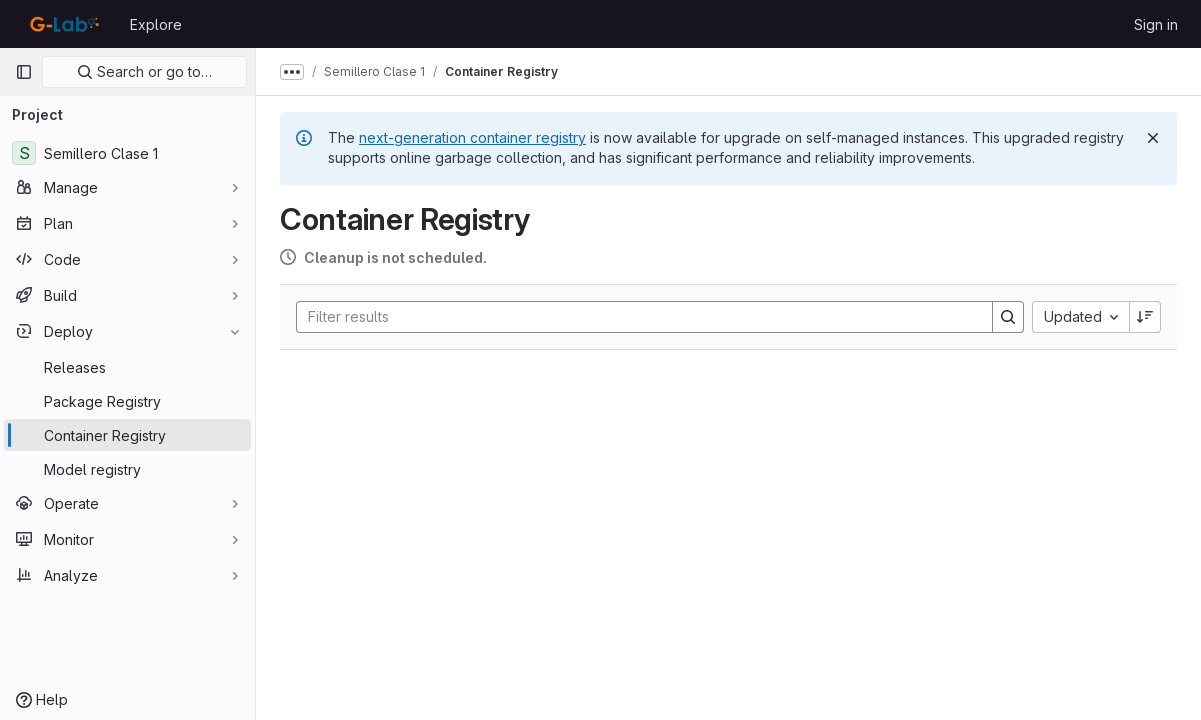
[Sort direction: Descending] (1145, 317)
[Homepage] (62, 24)
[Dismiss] (1153, 138)
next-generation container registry (472, 137)
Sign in (1156, 24)
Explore (156, 24)
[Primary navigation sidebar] (24, 72)
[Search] (634, 317)
